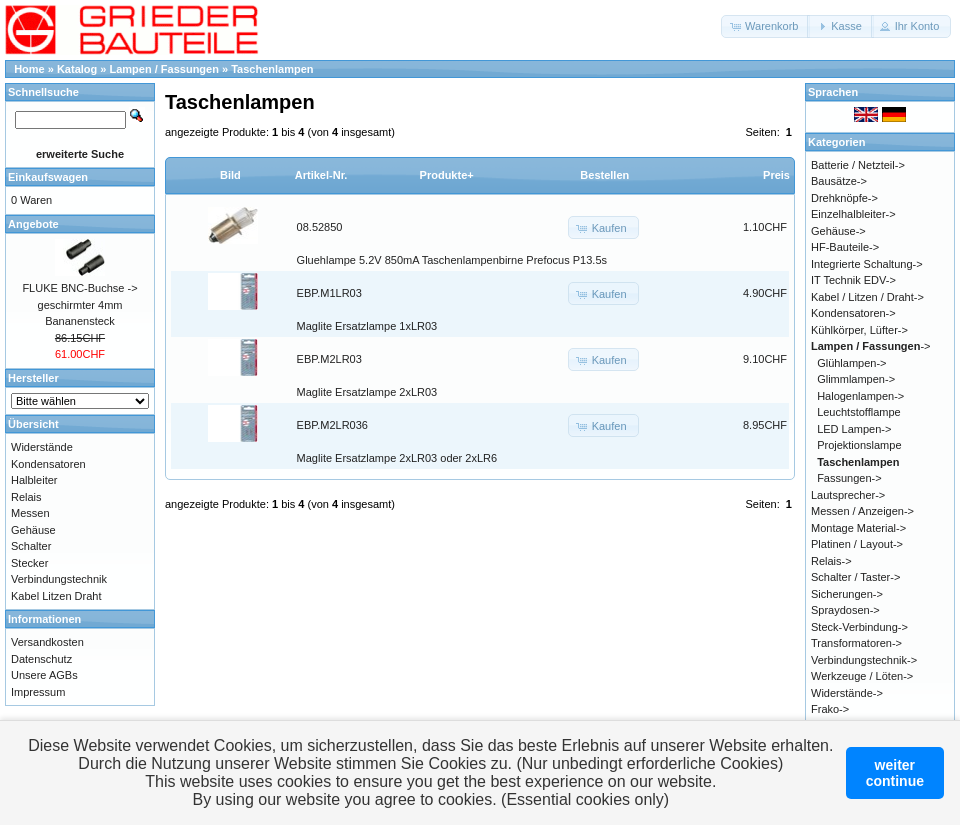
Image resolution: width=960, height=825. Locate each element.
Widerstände (42, 447)
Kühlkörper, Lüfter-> (859, 330)
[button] (765, 26)
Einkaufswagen (48, 177)
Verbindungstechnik (59, 579)
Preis (776, 175)
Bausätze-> (839, 181)
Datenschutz (41, 659)
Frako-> (830, 709)
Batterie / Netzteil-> (858, 165)
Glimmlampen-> (856, 379)
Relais (26, 497)
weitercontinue (895, 773)
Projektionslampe (859, 445)
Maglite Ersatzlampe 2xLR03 (367, 392)
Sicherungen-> (847, 594)
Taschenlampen (272, 69)
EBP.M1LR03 (329, 293)
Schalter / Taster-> (855, 577)
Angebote (33, 224)
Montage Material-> (858, 528)
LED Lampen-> (854, 429)
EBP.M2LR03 (329, 359)
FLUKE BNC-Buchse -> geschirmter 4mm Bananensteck (79, 304)
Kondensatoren (48, 464)
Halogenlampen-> (860, 396)
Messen (30, 513)
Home (29, 69)
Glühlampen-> (851, 363)
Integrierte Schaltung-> (867, 264)
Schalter (31, 546)
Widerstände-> (847, 693)
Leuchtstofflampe (859, 412)
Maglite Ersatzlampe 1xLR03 (367, 326)
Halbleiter (34, 480)
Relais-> (831, 561)
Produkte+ (447, 175)
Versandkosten (47, 642)
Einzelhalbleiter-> (853, 214)
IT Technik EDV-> (853, 280)
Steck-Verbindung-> (859, 627)
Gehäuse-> (838, 231)
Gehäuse (33, 530)
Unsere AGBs (44, 675)
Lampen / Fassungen (164, 69)
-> (871, 346)
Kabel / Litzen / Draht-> (867, 297)
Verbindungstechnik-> (864, 660)
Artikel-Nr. (321, 175)
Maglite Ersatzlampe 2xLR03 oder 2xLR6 (397, 458)
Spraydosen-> (845, 610)
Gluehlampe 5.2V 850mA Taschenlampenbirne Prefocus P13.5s (452, 260)
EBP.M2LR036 (332, 425)
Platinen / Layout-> (857, 544)
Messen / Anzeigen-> (862, 511)
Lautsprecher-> (848, 495)
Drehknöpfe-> (844, 198)
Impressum (38, 692)
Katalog (77, 69)
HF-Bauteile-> (845, 247)
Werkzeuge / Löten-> (862, 676)
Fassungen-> (849, 478)
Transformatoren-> (856, 643)
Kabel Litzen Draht (56, 596)
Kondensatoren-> (853, 313)
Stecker (29, 563)
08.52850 (320, 227)
